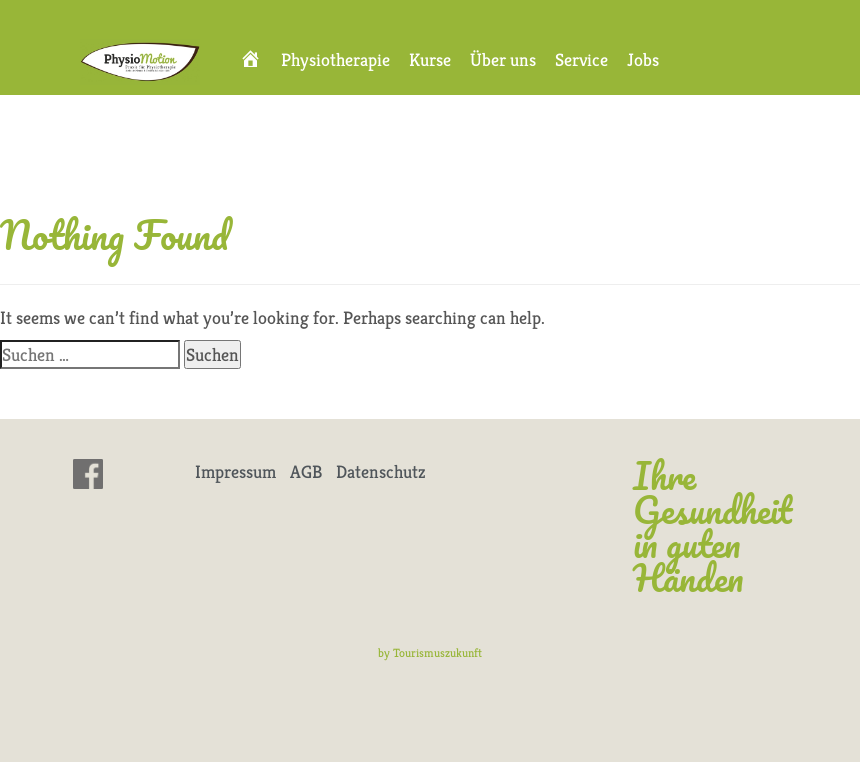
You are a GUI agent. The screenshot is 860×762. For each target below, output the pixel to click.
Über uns (503, 59)
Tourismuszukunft (437, 652)
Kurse (430, 59)
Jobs (643, 59)
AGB (306, 471)
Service (581, 59)
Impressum (235, 471)
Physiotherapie (335, 59)
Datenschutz (381, 471)
